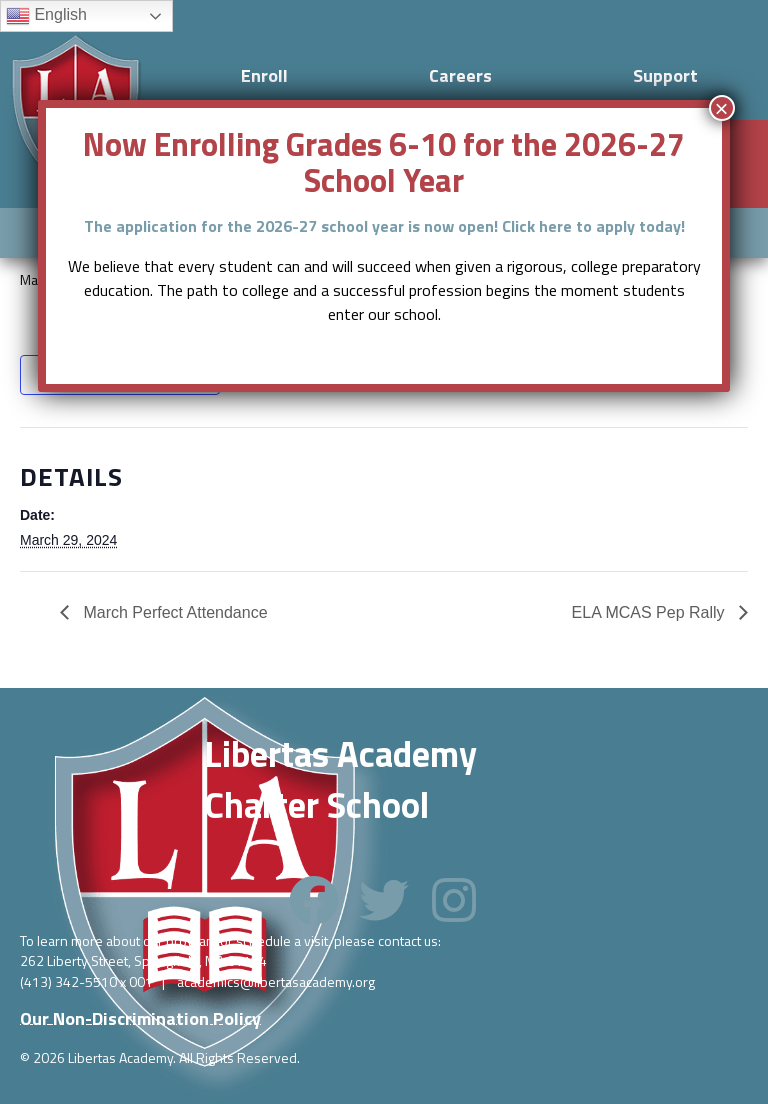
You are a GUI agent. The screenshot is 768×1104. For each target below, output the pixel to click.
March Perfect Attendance (173, 612)
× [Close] (722, 108)
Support (665, 75)
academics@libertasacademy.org (276, 981)
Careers (460, 75)
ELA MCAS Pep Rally (650, 612)
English (46, 16)
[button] (314, 900)
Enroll (264, 75)
